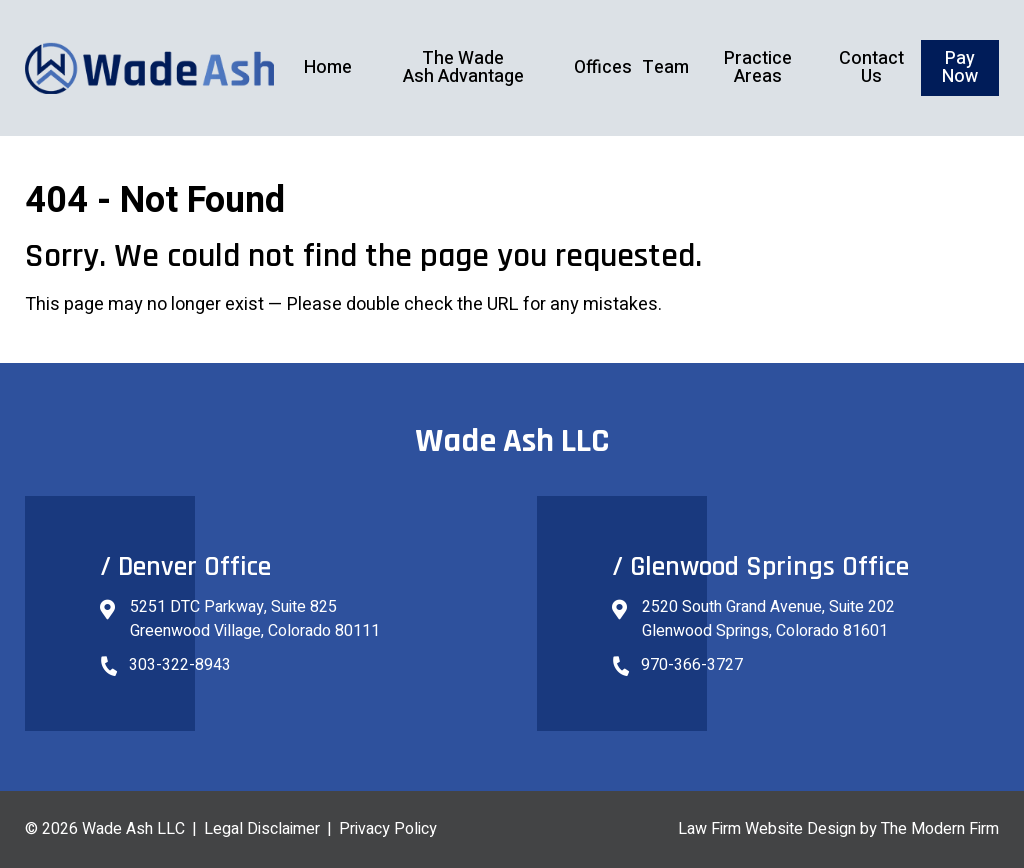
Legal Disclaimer (262, 829)
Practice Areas (758, 67)
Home (328, 67)
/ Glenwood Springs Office (760, 567)
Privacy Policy (388, 829)
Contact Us (871, 67)
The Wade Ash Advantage (463, 67)
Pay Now (960, 67)
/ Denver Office (185, 567)
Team (665, 67)
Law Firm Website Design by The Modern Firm (838, 829)
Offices (603, 67)
